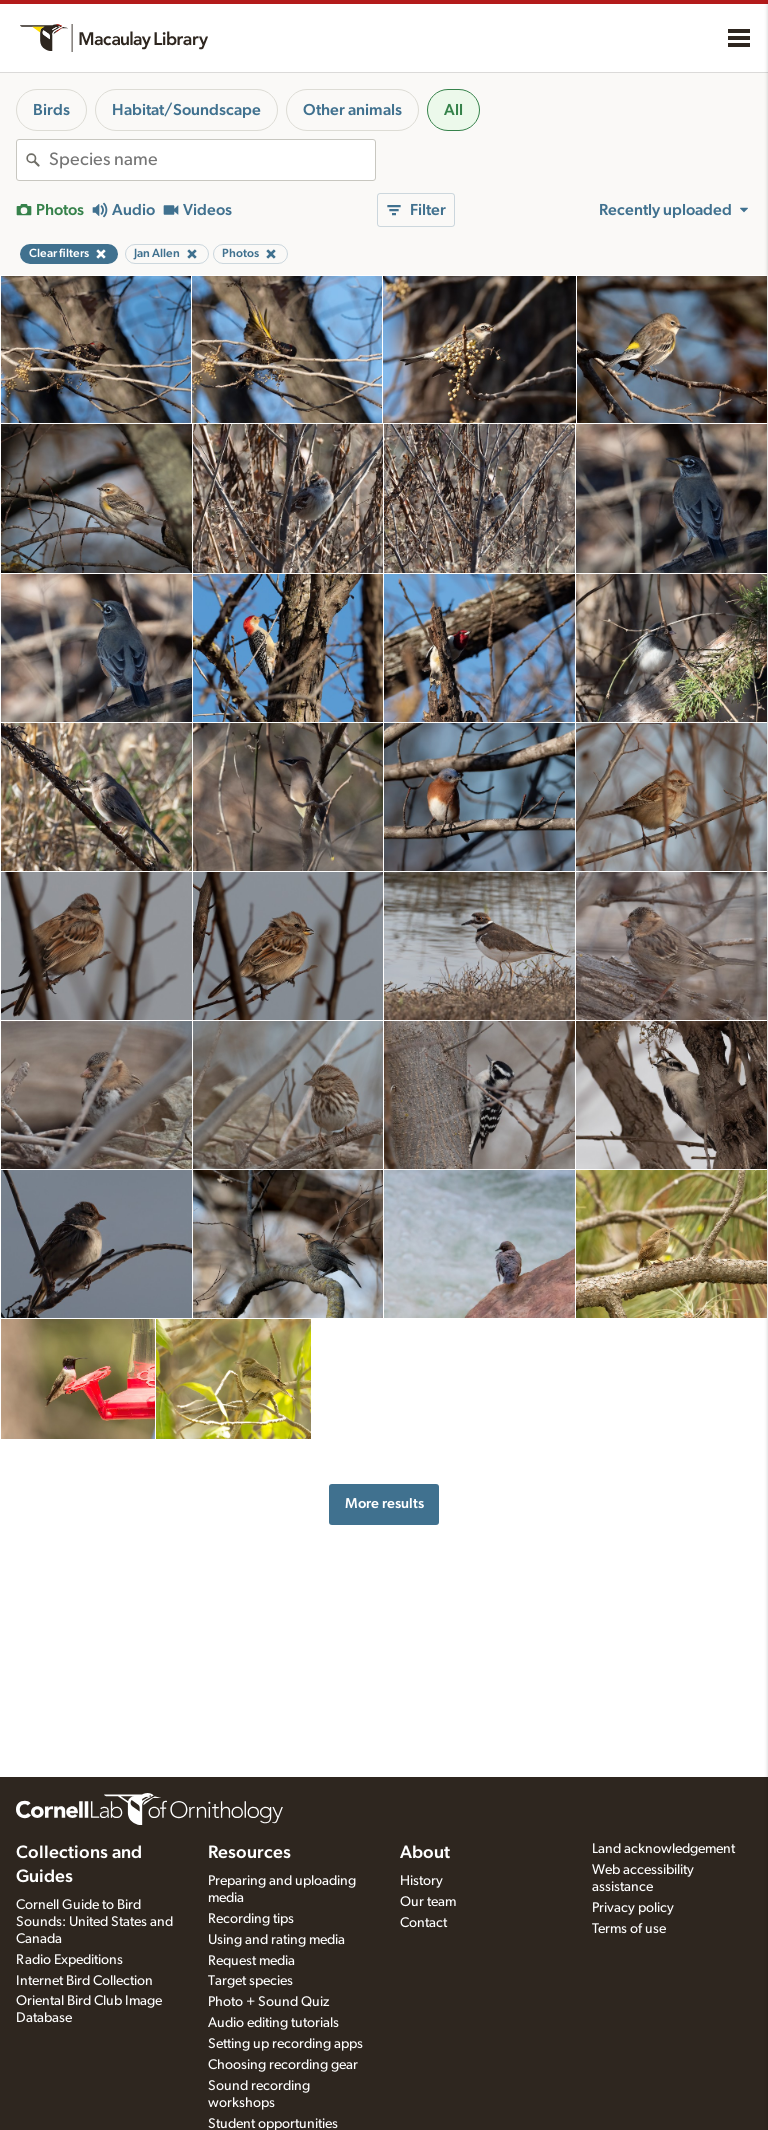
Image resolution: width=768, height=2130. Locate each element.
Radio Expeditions (69, 1960)
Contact (423, 1923)
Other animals (352, 110)
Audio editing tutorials (273, 2023)
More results (384, 1503)
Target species (250, 1981)
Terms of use (629, 1929)
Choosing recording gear (283, 2065)
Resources (249, 1853)
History (421, 1881)
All (453, 110)
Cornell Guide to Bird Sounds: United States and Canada (94, 1922)
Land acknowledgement (663, 1849)
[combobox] (212, 160)
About (425, 1853)
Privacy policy (633, 1908)
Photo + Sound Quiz (268, 2002)
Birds (51, 110)
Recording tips (251, 1919)
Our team (428, 1902)
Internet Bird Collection (84, 1981)
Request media (251, 1961)
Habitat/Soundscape (186, 110)
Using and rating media (276, 1940)
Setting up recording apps (285, 2044)
